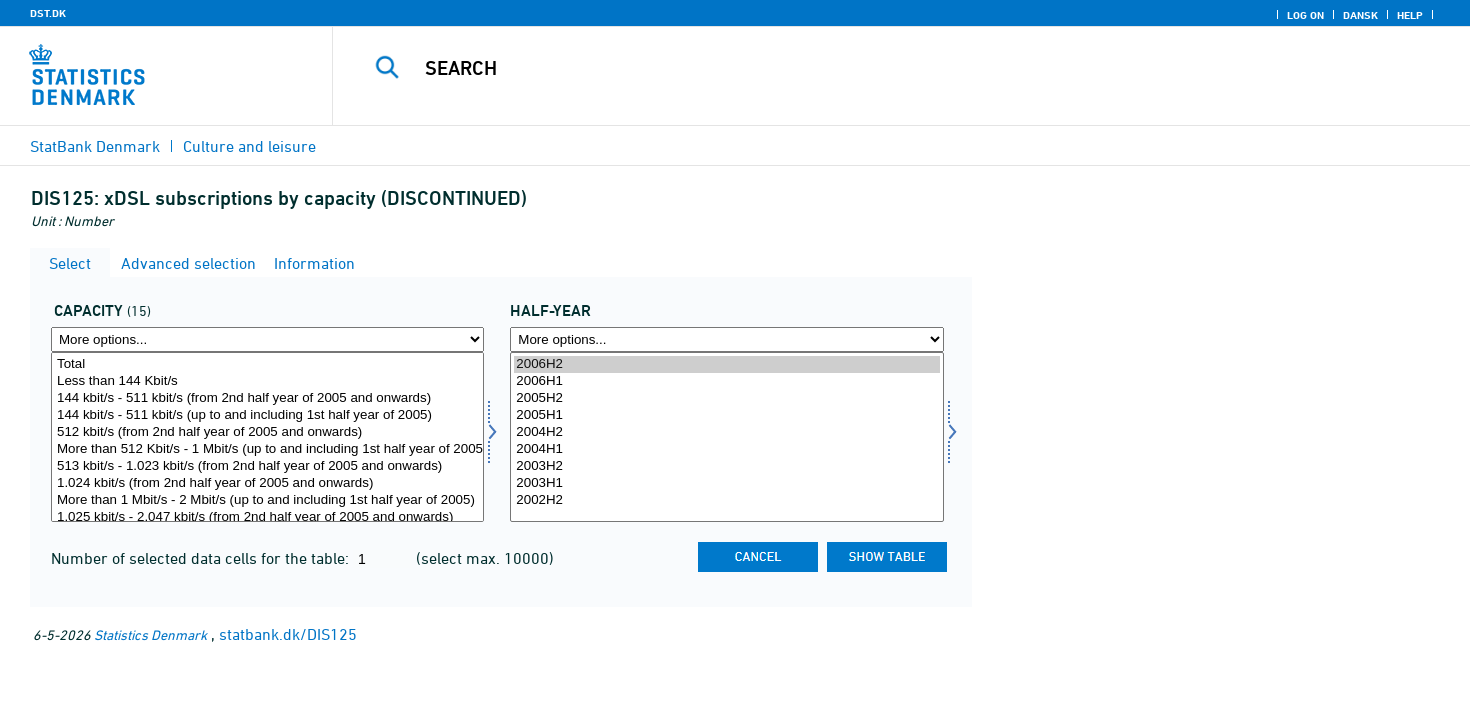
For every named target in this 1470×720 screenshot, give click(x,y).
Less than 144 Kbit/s (267, 381)
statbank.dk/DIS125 (288, 634)
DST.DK (48, 13)
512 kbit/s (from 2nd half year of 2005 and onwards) (267, 432)
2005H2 (726, 398)
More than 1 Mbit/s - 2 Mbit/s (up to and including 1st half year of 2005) (267, 500)
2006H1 (726, 381)
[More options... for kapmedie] (267, 339)
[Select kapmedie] (267, 437)
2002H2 (726, 500)
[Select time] (726, 437)
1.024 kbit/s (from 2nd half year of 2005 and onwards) (267, 483)
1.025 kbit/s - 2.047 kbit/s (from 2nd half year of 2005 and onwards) (267, 517)
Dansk (1360, 15)
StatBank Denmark (95, 146)
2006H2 (726, 364)
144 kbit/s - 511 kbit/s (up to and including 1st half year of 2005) (267, 415)
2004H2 (726, 432)
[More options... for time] (726, 339)
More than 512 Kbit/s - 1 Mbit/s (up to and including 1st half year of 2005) (267, 449)
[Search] (866, 68)
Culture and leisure (249, 146)
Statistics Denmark (150, 634)
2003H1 (726, 483)
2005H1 (726, 415)
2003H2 (726, 466)
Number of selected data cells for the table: (202, 558)
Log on (1305, 15)
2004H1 (726, 449)
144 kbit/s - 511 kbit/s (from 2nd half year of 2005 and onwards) (267, 398)
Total (267, 364)
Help (1410, 15)
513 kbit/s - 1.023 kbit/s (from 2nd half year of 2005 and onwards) (267, 466)
